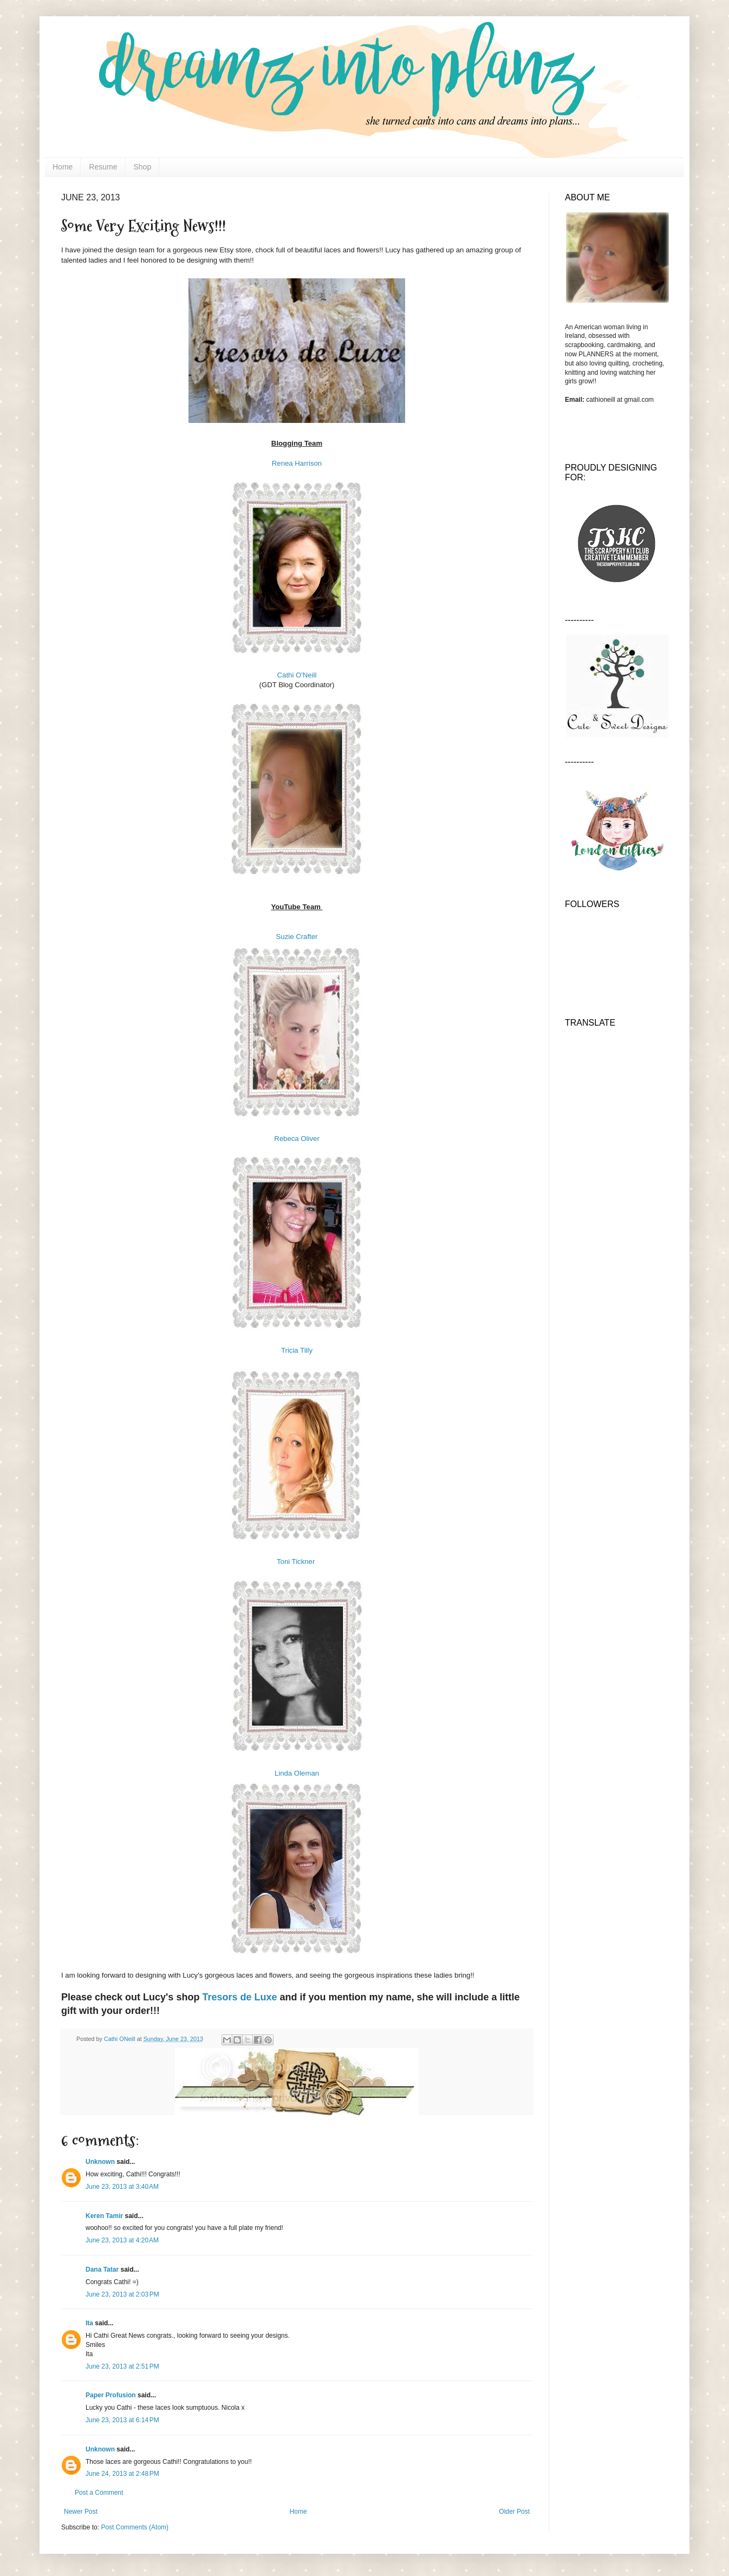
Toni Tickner (297, 1561)
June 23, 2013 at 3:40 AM (122, 2186)
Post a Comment (99, 2492)
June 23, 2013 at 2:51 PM (122, 2366)
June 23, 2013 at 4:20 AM (122, 2240)
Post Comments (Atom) (134, 2527)
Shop (143, 166)
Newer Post (80, 2511)
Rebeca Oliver (297, 1138)
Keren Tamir (104, 2216)
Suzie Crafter (297, 936)
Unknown (100, 2162)
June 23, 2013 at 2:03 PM (122, 2294)
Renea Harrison (297, 463)
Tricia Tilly (297, 1350)
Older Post (514, 2511)
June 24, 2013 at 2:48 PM (122, 2473)
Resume (103, 166)
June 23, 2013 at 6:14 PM (122, 2420)
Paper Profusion (111, 2395)
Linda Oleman (297, 1773)
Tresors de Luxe (239, 1997)
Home (63, 166)
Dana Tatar (102, 2269)
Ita (89, 2323)
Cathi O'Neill (297, 675)
